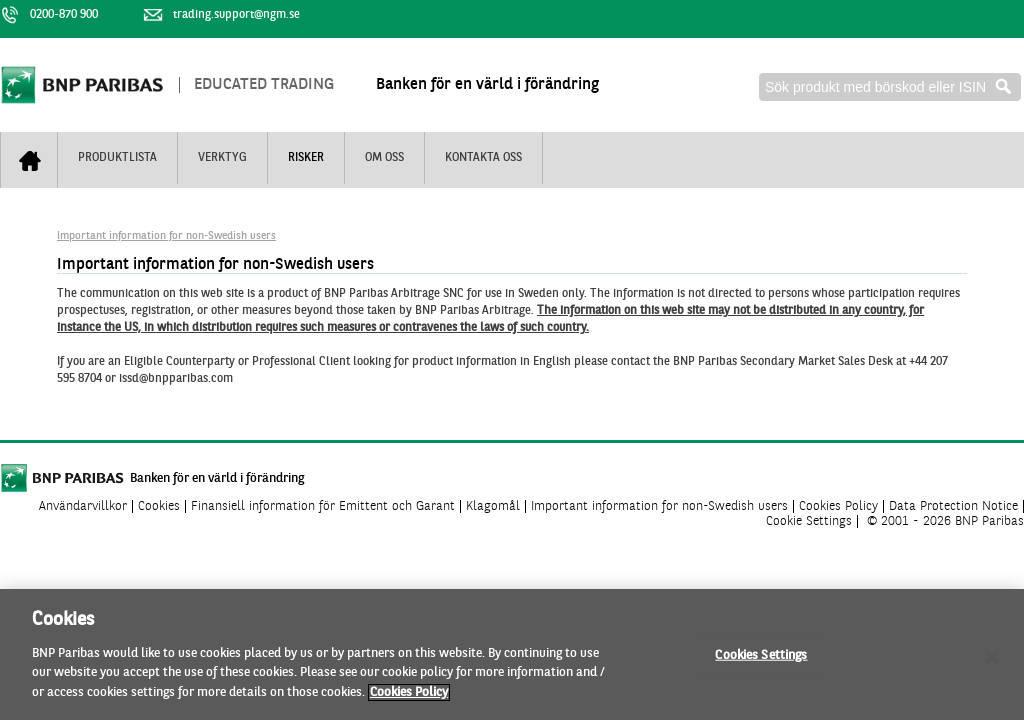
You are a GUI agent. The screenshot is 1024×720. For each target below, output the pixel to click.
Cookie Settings (809, 521)
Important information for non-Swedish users (166, 236)
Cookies (159, 506)
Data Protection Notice (953, 506)
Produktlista (117, 158)
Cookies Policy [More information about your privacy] (409, 697)
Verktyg (222, 158)
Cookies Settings (761, 660)
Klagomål (493, 506)
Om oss (384, 158)
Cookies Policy (838, 506)
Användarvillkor (83, 506)
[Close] (992, 662)
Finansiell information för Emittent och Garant (323, 506)
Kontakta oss (483, 158)
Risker (306, 158)
